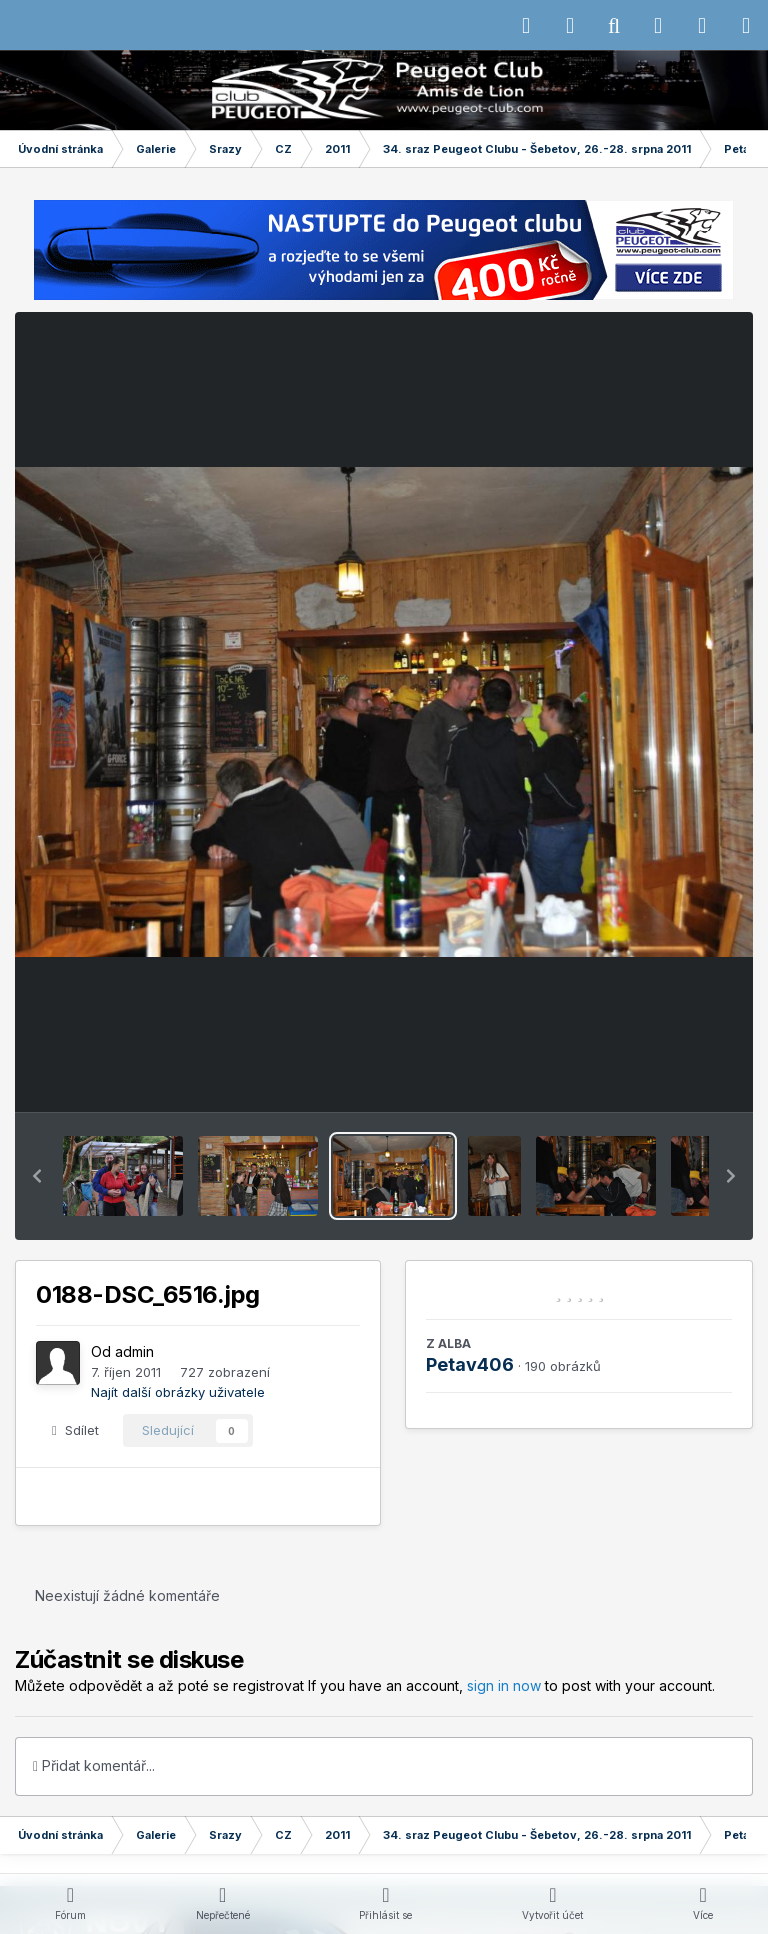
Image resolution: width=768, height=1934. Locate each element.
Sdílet (75, 1430)
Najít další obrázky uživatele (178, 1392)
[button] (37, 1176)
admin (134, 1351)
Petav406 (470, 1364)
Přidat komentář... (94, 1765)
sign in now (504, 1685)
